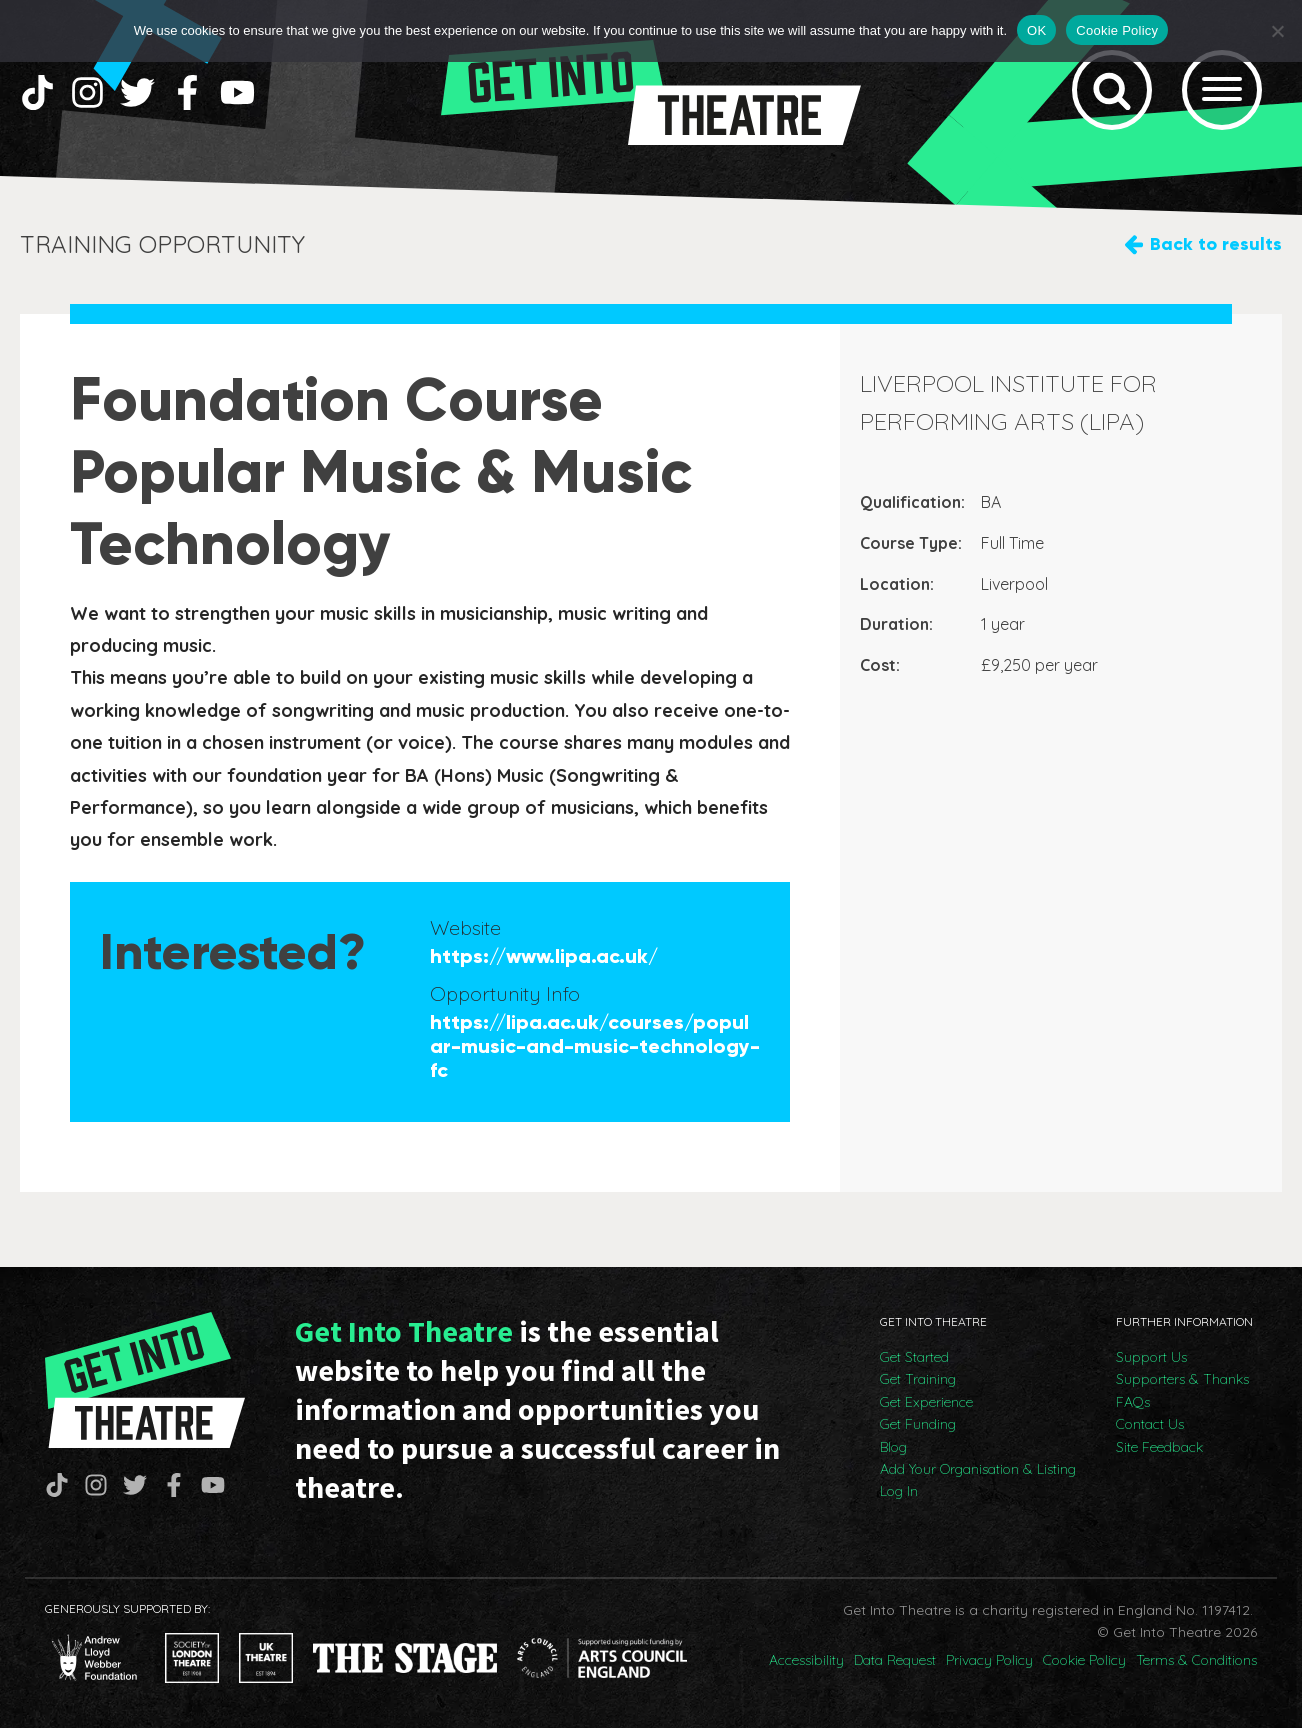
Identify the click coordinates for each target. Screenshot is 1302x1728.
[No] (1277, 31)
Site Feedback (1159, 1447)
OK (1036, 30)
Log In (899, 1491)
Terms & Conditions (1196, 1660)
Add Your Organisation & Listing (978, 1469)
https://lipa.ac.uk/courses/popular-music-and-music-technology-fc (595, 1046)
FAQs (1133, 1402)
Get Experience (926, 1402)
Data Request (895, 1660)
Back (1216, 244)
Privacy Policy (989, 1660)
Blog (893, 1447)
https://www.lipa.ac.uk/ (544, 956)
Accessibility (806, 1660)
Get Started (914, 1357)
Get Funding (918, 1424)
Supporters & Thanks (1182, 1379)
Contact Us (1150, 1424)
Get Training (918, 1379)
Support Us (1151, 1357)
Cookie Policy (1084, 1660)
